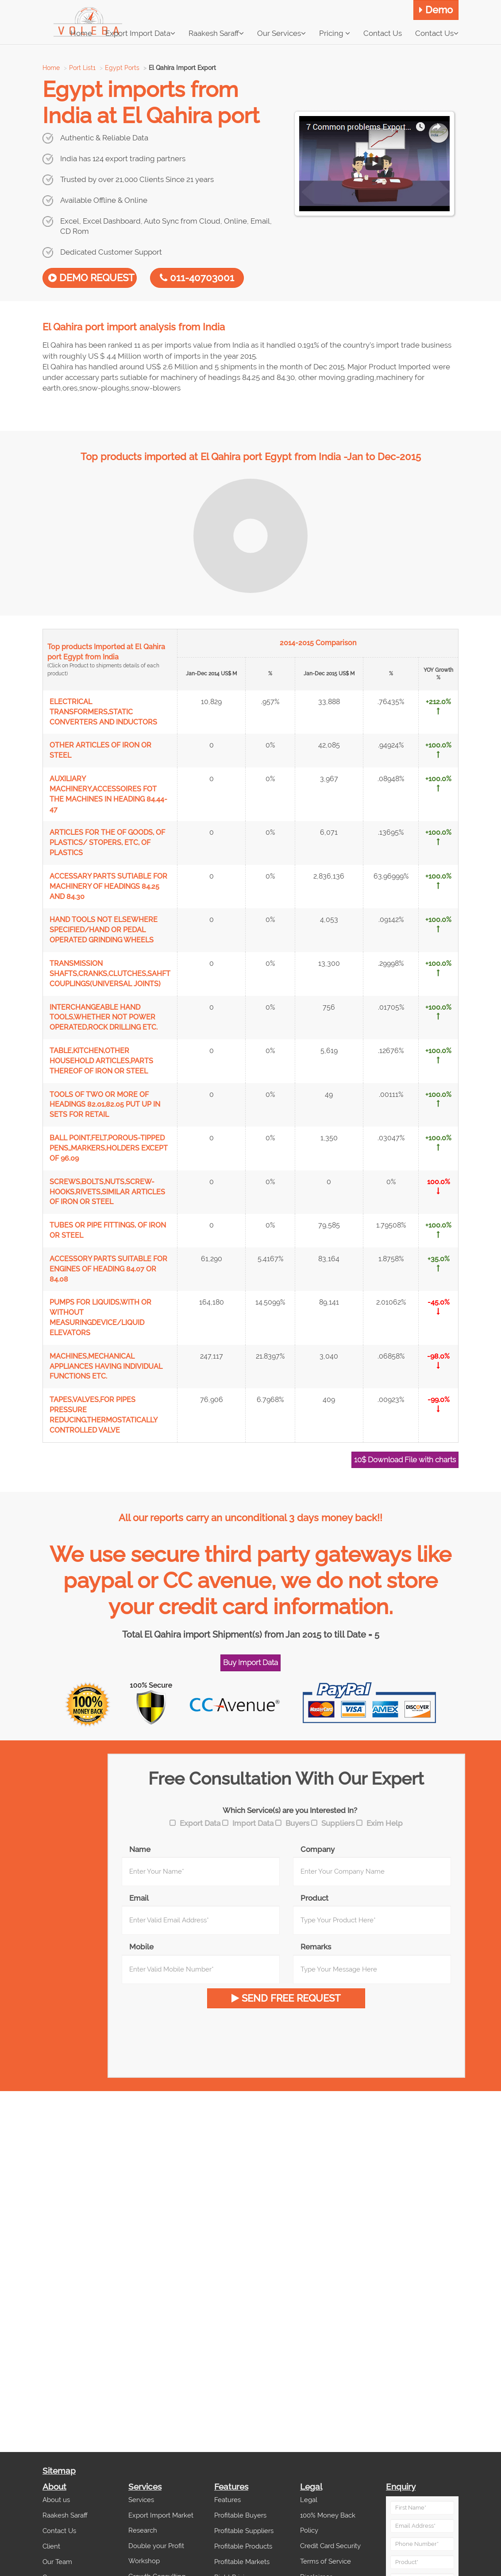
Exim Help (384, 1823)
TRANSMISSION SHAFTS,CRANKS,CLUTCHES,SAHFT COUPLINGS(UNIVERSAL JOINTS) (110, 973)
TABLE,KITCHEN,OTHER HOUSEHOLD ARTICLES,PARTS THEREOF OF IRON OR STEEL (101, 1060)
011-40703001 (197, 277)
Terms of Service (325, 2561)
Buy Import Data (250, 1662)
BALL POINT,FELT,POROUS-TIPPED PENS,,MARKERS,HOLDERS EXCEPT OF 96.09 (109, 1148)
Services (141, 2500)
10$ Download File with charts (405, 1459)
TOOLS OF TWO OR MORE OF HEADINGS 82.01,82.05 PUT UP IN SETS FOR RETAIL (105, 1104)
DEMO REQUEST (91, 277)
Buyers (297, 1823)
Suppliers (338, 1823)
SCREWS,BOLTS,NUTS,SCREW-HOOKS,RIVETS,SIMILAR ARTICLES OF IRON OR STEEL (107, 1192)
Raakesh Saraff (216, 33)
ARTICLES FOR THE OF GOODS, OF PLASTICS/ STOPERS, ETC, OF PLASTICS (107, 842)
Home (51, 67)
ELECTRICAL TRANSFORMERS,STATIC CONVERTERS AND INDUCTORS (103, 711)
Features (227, 2500)
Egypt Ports (122, 67)
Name (139, 1849)
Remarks (316, 1946)
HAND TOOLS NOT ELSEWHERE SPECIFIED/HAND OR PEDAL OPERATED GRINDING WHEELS (104, 929)
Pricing (334, 33)
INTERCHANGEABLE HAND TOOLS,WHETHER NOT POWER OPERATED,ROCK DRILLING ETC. (104, 1017)
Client (51, 2546)
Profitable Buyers (240, 2515)
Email (139, 1898)
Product (314, 1898)
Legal (308, 2500)
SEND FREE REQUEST (286, 1998)
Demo (436, 9)
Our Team (57, 2562)
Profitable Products (243, 2546)
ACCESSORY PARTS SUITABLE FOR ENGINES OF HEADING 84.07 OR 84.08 (108, 1269)
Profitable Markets (242, 2562)
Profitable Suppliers (244, 2531)
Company (318, 1849)
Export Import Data (140, 33)
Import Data (253, 1823)
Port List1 (82, 67)
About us (56, 2500)
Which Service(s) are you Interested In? (290, 1810)
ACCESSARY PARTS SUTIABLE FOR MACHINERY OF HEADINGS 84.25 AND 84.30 (108, 886)
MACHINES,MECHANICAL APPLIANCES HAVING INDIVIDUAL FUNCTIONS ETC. (106, 1366)
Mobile (141, 1946)
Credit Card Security (330, 2546)
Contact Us (437, 33)
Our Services (281, 33)
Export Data (200, 1823)
